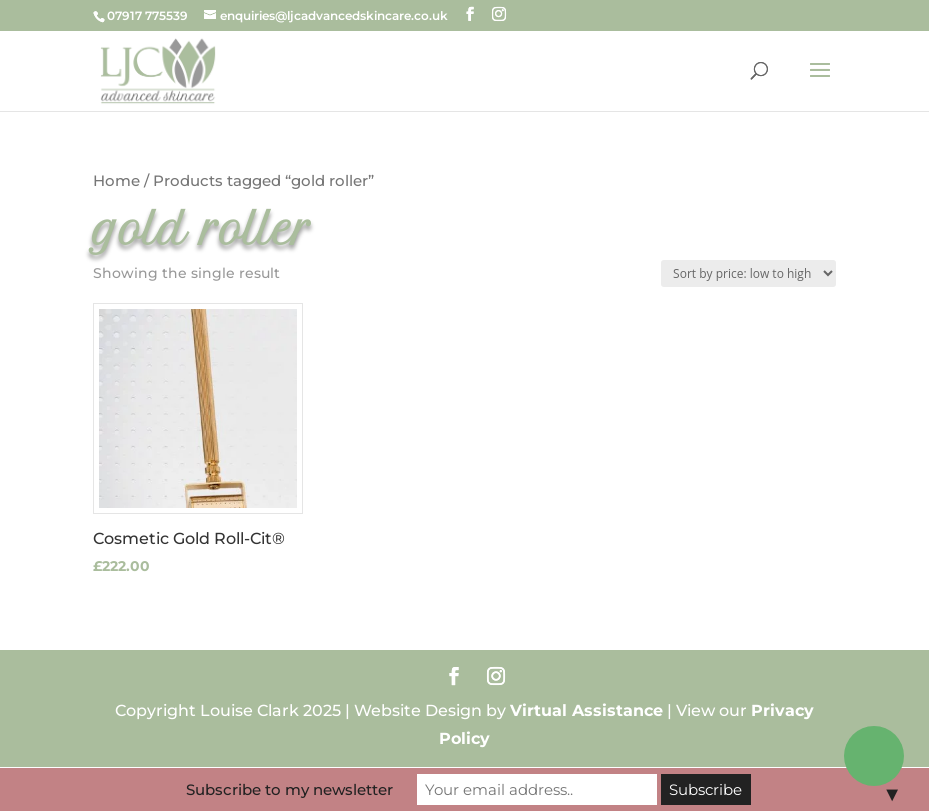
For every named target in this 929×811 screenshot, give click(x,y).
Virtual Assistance (586, 710)
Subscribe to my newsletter (289, 789)
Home (116, 181)
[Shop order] (748, 273)
